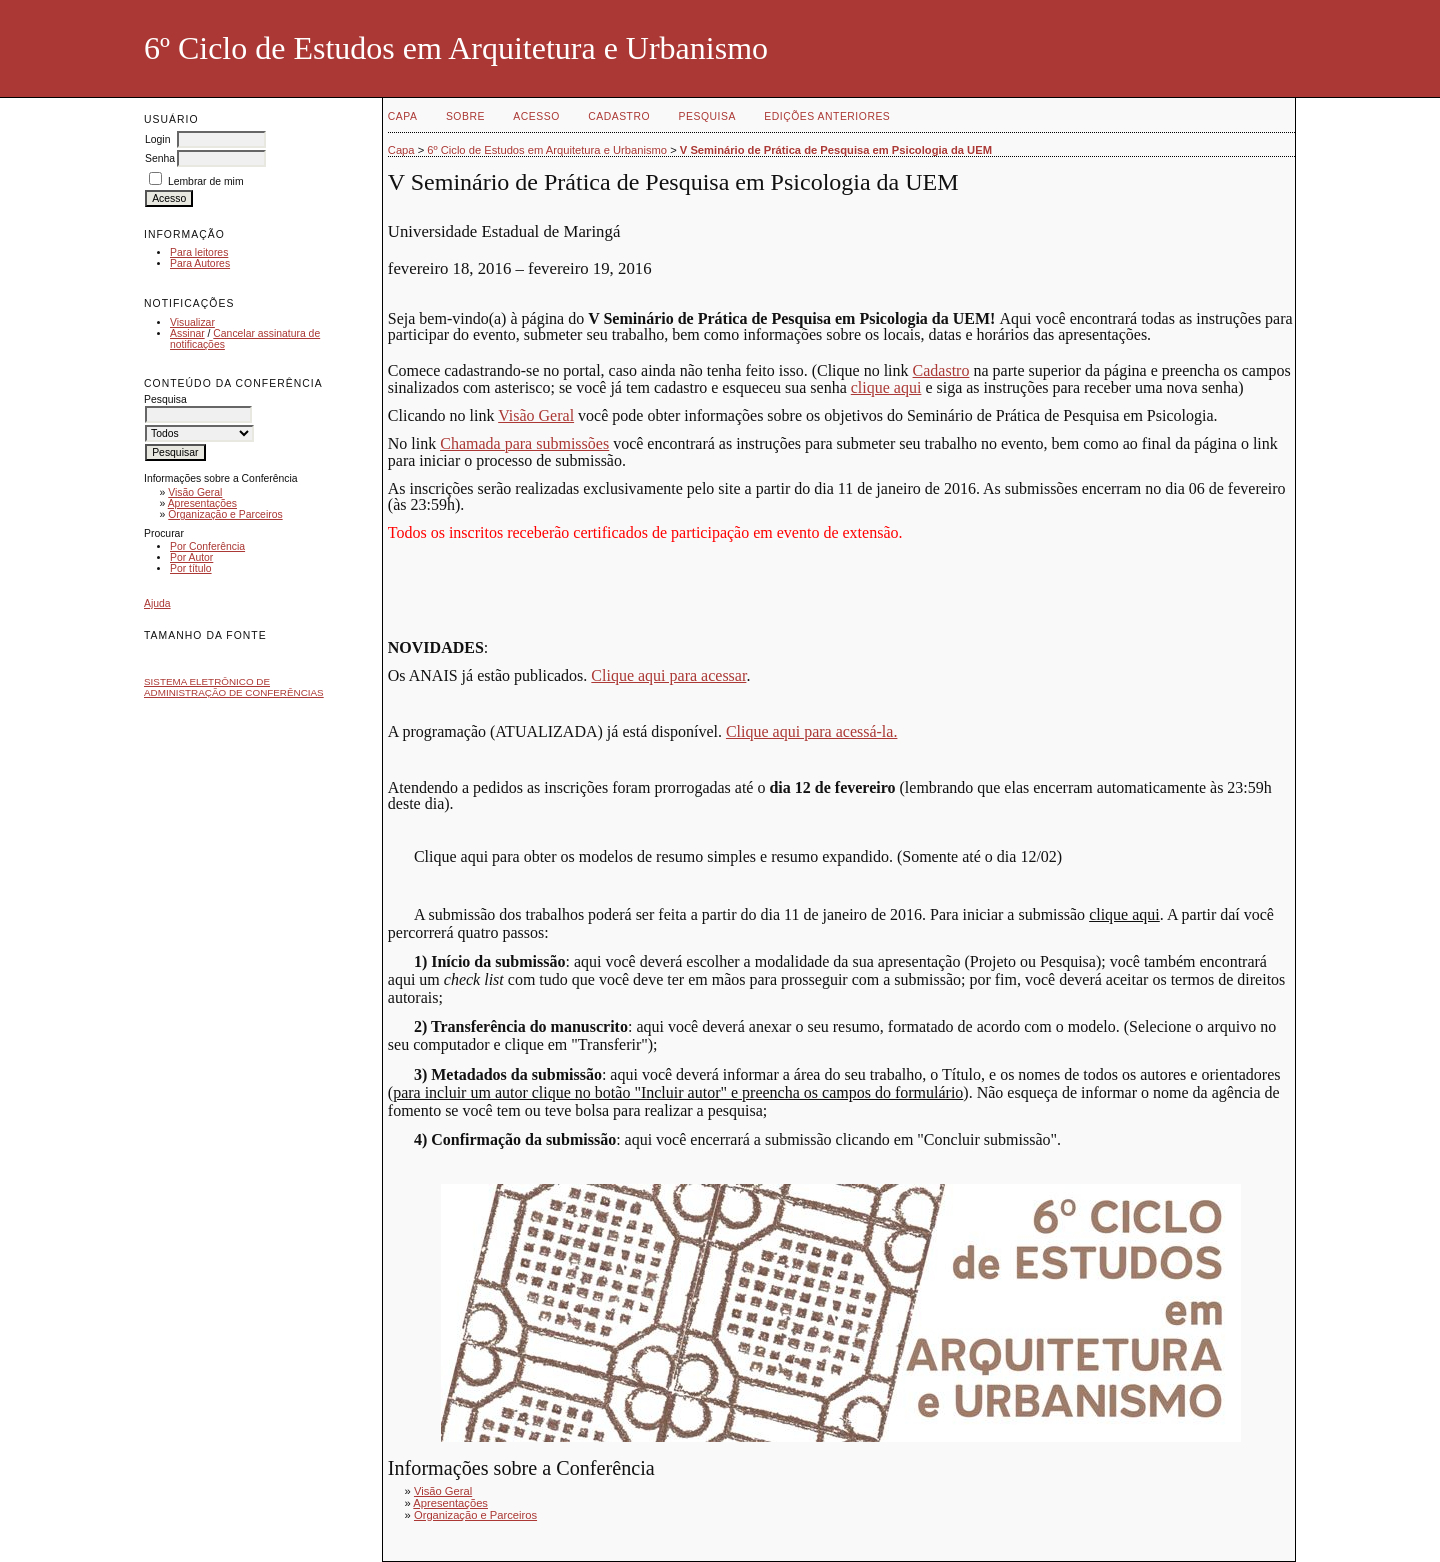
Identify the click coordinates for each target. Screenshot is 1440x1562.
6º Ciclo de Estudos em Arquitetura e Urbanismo (547, 150)
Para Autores (200, 263)
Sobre (465, 116)
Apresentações (202, 503)
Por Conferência (207, 546)
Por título (191, 568)
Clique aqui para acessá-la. (811, 731)
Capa (403, 116)
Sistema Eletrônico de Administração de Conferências (234, 687)
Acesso (536, 116)
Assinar (187, 333)
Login (157, 139)
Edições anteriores (827, 116)
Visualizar (192, 322)
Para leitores (199, 252)
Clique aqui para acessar (668, 675)
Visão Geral (195, 492)
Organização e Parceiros (225, 514)
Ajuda (157, 603)
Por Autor (191, 557)
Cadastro (619, 116)
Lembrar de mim (206, 181)
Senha (160, 158)
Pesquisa (707, 116)
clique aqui (886, 387)
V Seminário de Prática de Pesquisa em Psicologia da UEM (836, 150)
